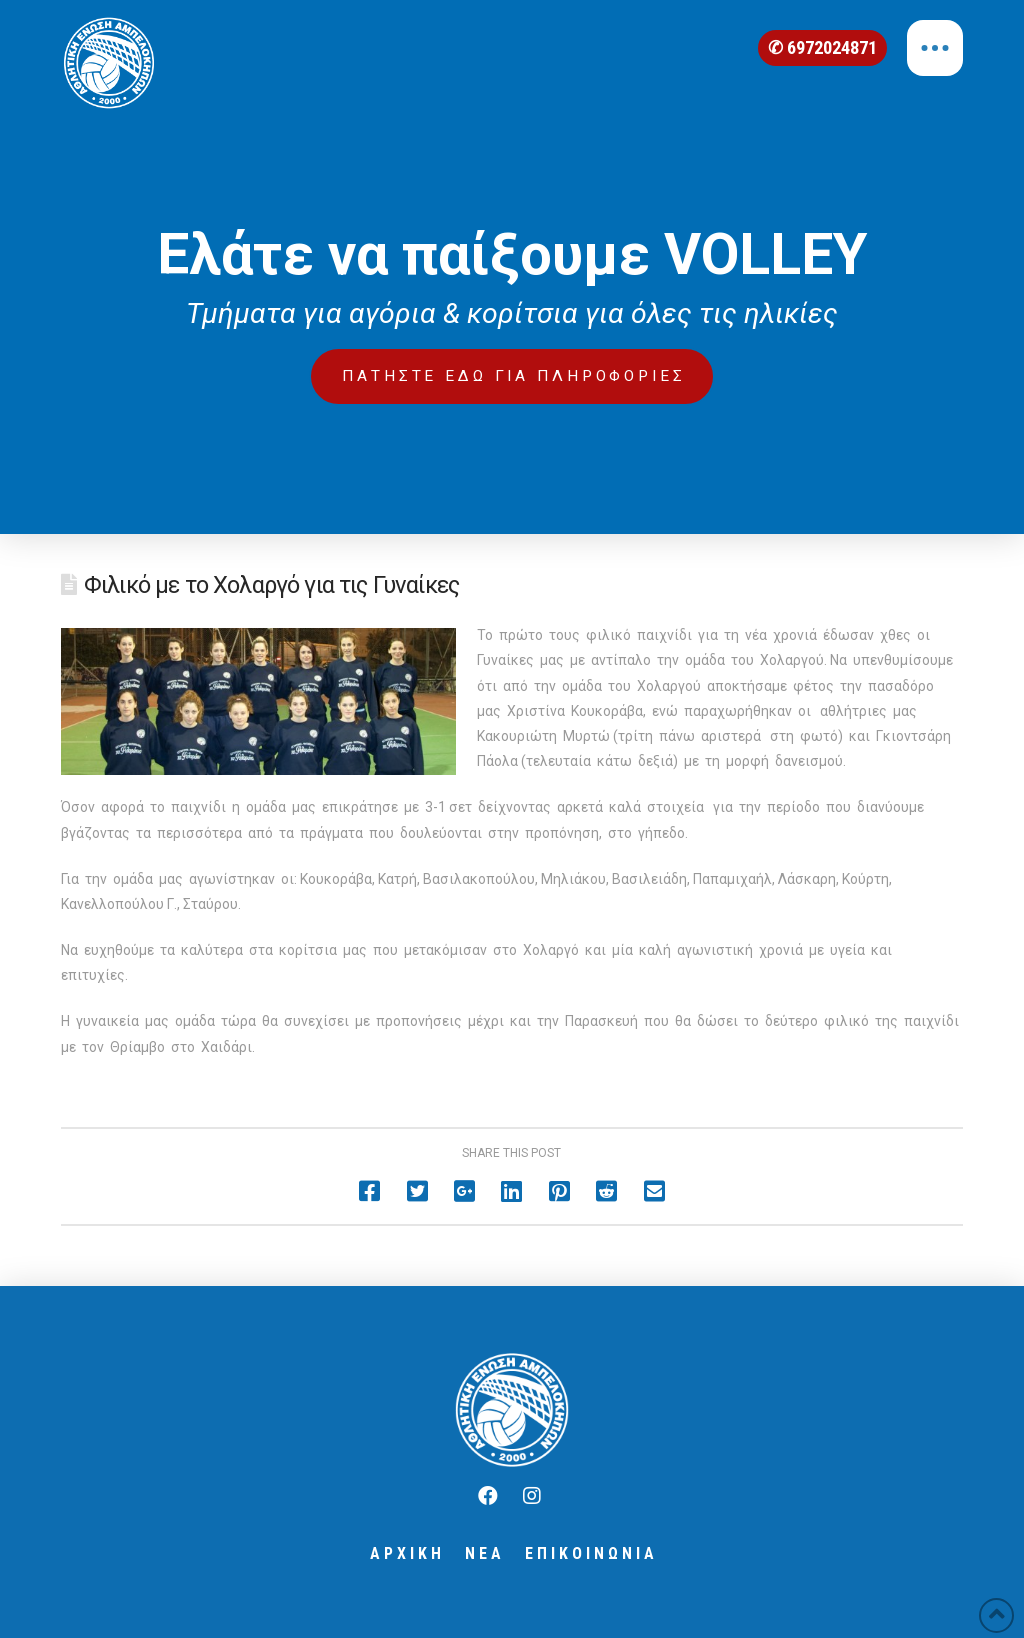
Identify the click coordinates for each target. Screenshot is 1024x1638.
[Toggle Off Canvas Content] (935, 48)
